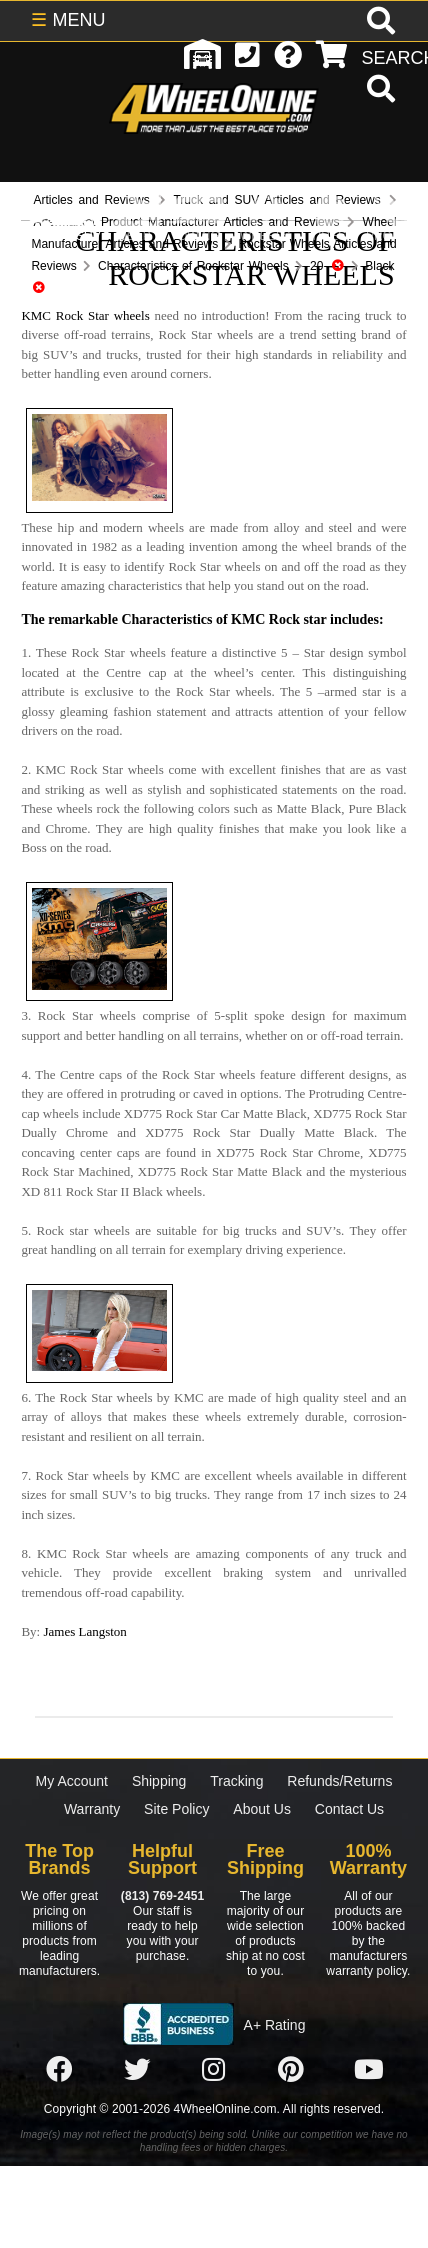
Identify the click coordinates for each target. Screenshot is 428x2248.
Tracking (236, 1781)
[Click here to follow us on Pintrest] (291, 2070)
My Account (72, 1781)
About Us (262, 1809)
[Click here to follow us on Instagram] (214, 2070)
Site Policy (176, 1809)
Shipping (159, 1781)
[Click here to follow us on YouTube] (369, 2070)
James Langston (84, 1631)
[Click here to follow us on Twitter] (137, 2070)
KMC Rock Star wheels (85, 315)
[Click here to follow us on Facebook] (59, 2070)
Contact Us (349, 1809)
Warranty (92, 1809)
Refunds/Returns (339, 1781)
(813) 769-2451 (162, 1896)
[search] (378, 91)
